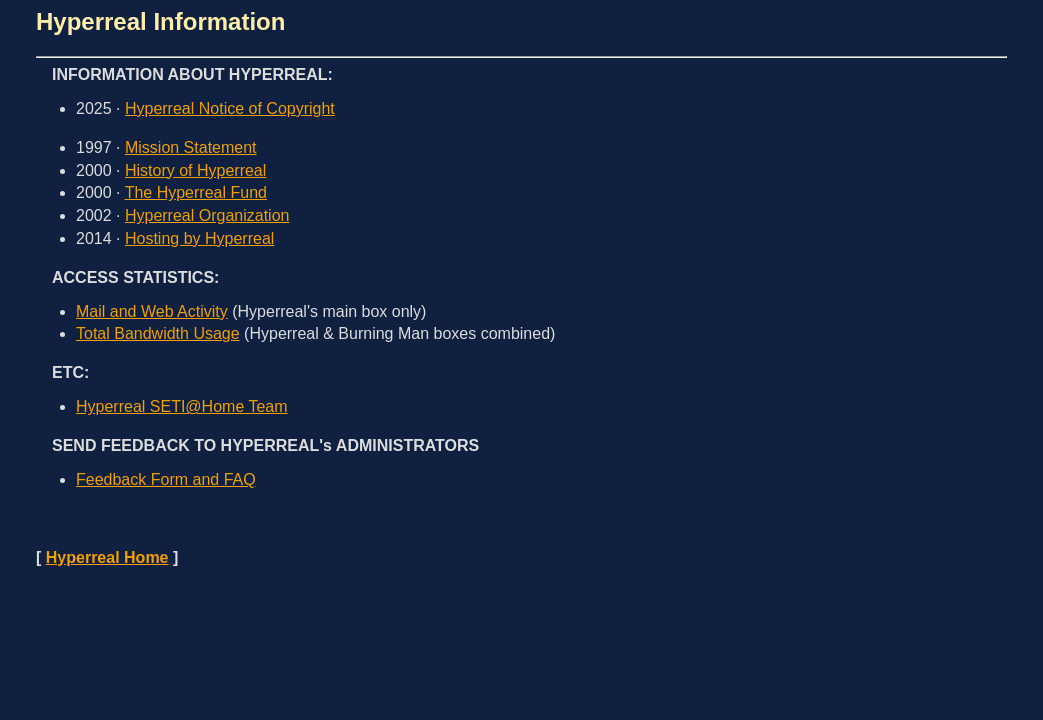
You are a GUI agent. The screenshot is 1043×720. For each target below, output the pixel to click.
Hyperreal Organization (207, 215)
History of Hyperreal (195, 170)
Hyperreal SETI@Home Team (182, 406)
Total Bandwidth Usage (158, 333)
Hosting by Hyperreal (199, 238)
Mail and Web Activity (152, 311)
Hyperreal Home (107, 557)
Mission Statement (191, 147)
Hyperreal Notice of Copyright (230, 108)
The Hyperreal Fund (196, 192)
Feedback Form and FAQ (166, 479)
